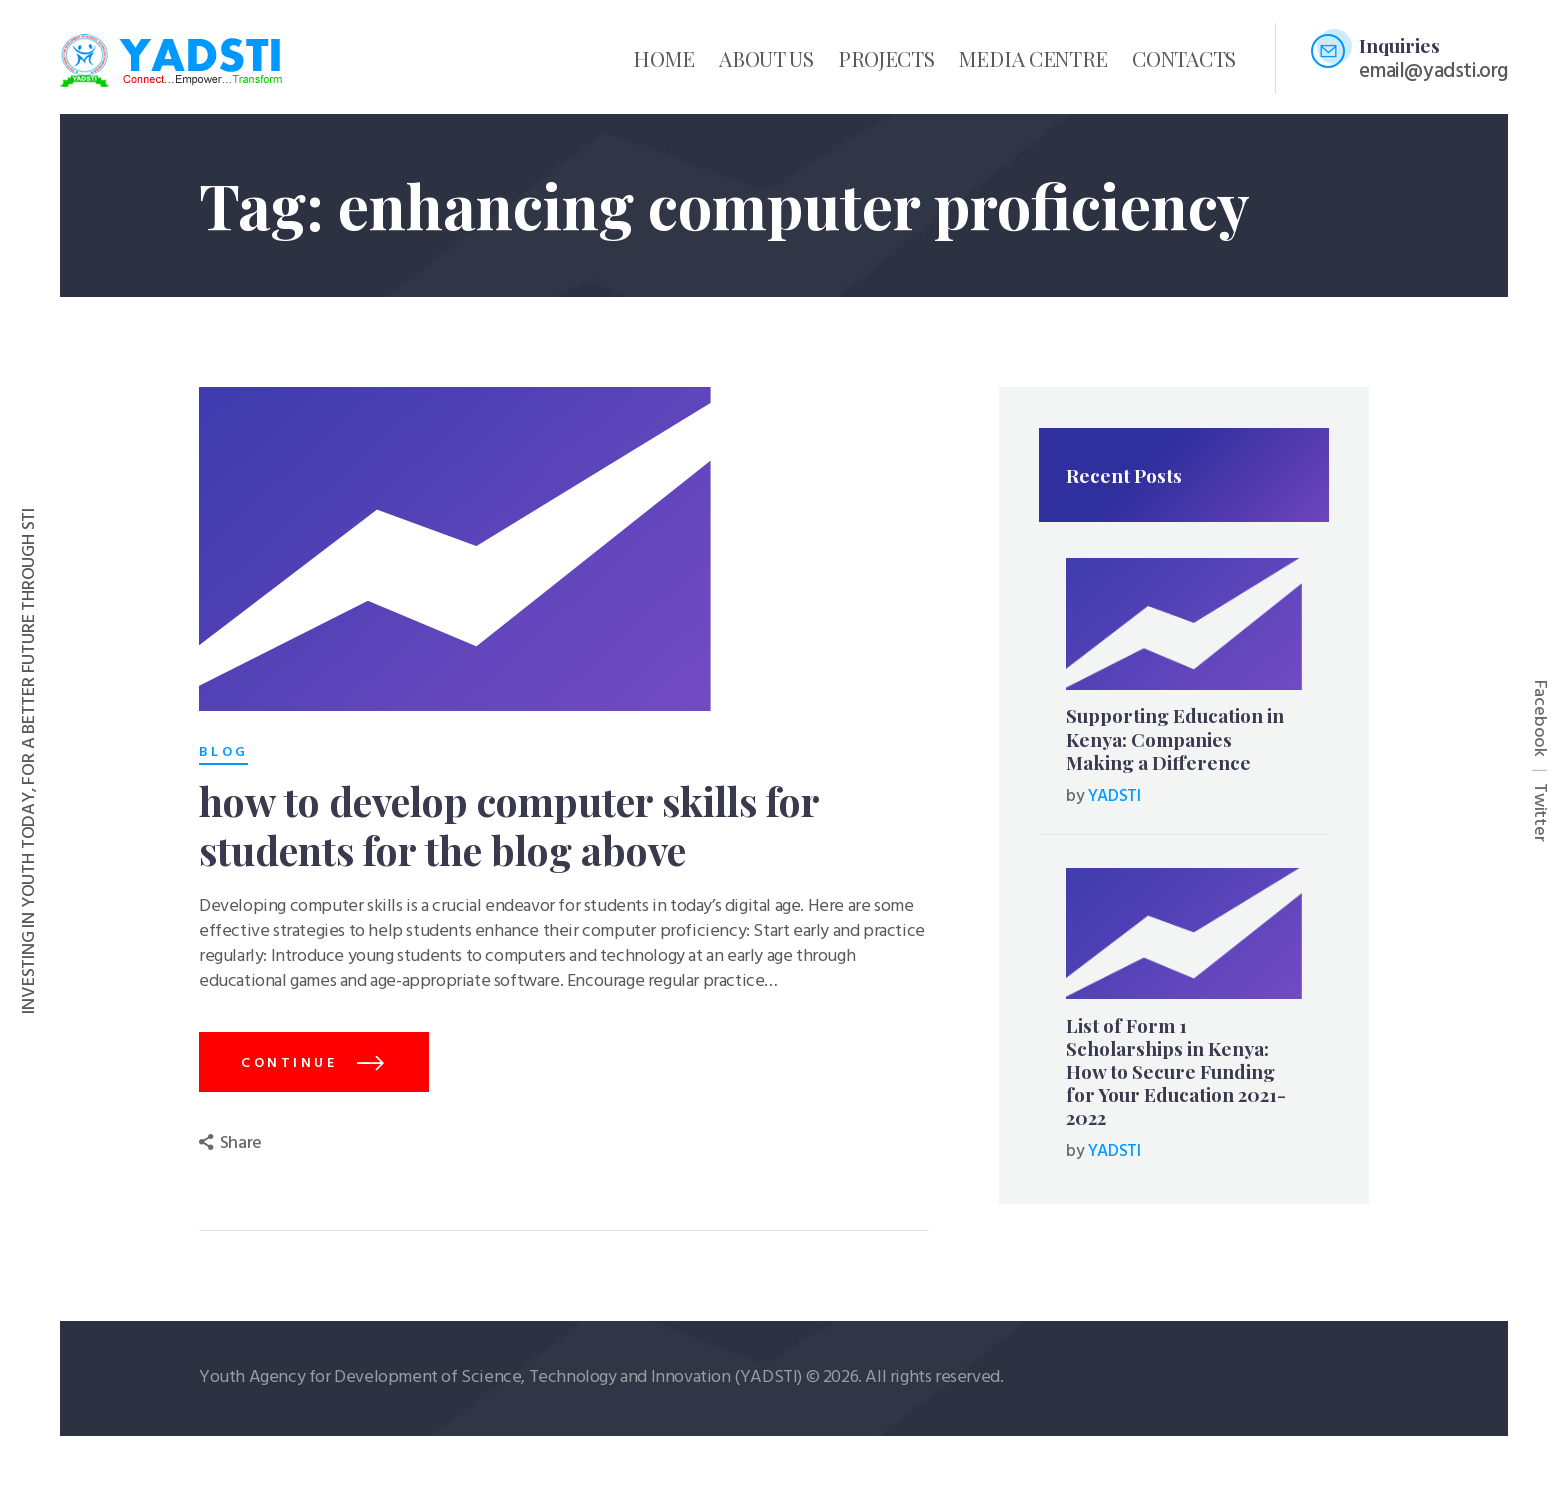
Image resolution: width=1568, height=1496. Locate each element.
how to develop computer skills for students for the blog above (509, 826)
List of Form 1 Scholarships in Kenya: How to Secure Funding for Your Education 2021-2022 (1176, 1072)
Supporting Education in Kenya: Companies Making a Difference (1175, 738)
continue (289, 1064)
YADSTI (1114, 796)
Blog (223, 753)
